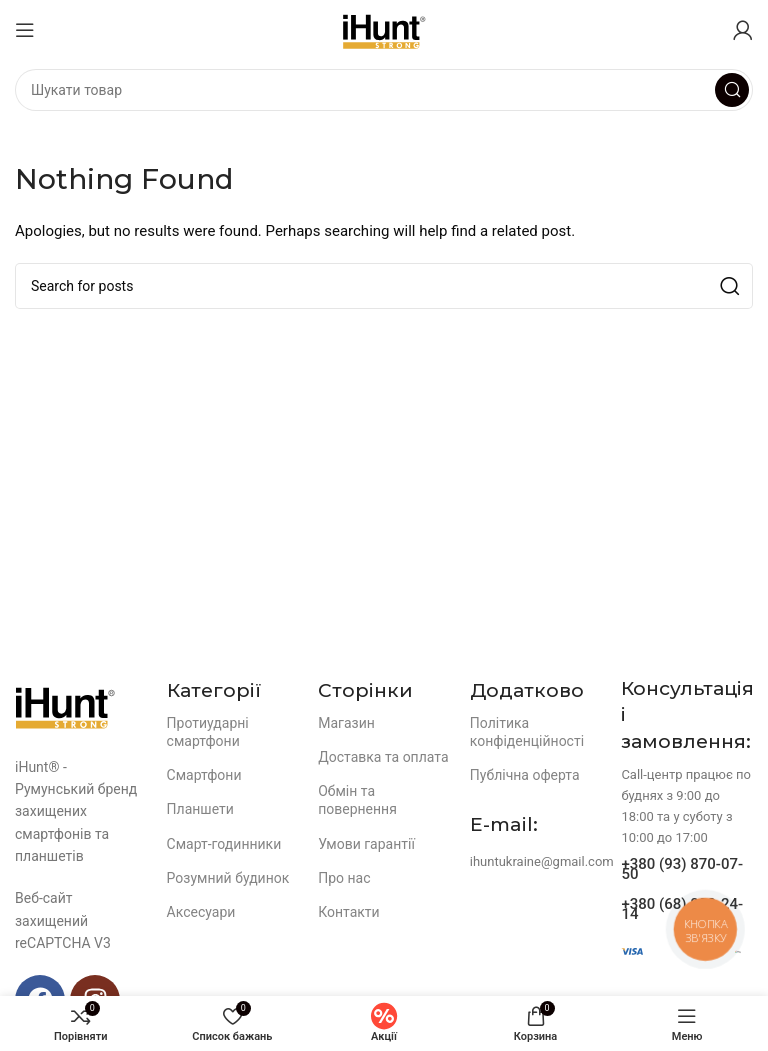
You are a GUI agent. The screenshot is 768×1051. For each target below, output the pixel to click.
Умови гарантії (366, 844)
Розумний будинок (228, 878)
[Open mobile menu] (25, 30)
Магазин (346, 723)
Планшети (200, 809)
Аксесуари (201, 912)
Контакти (349, 912)
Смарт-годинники (224, 844)
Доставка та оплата (383, 757)
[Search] (384, 90)
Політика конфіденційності (527, 732)
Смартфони (204, 775)
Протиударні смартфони (208, 732)
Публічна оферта (525, 775)
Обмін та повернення (357, 800)
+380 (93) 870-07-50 (682, 869)
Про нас (344, 878)
